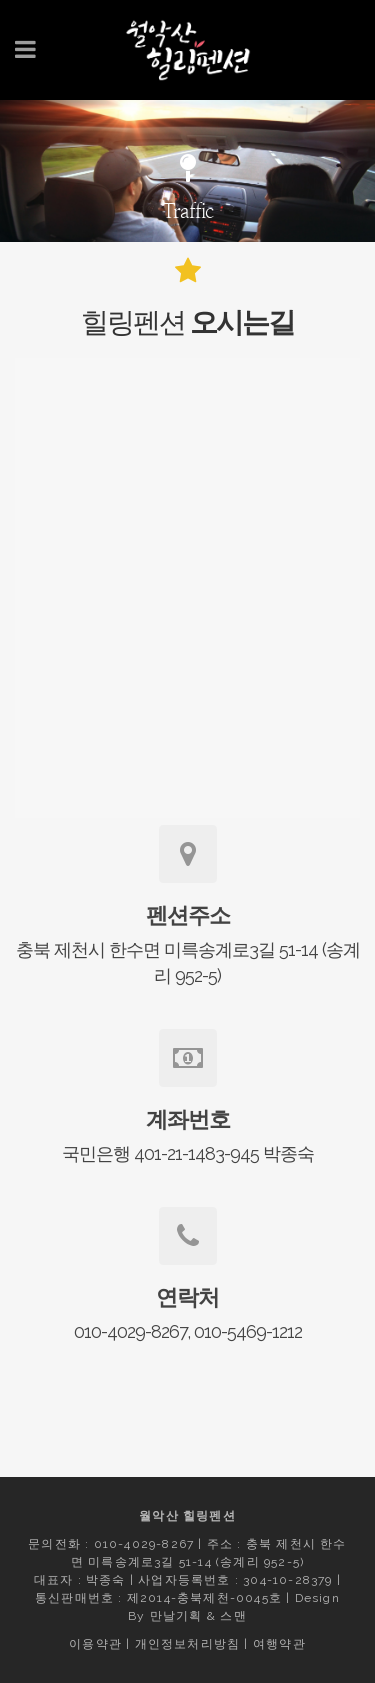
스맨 (233, 1616)
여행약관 (279, 1644)
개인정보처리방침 (188, 1644)
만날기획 (176, 1616)
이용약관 (95, 1644)
